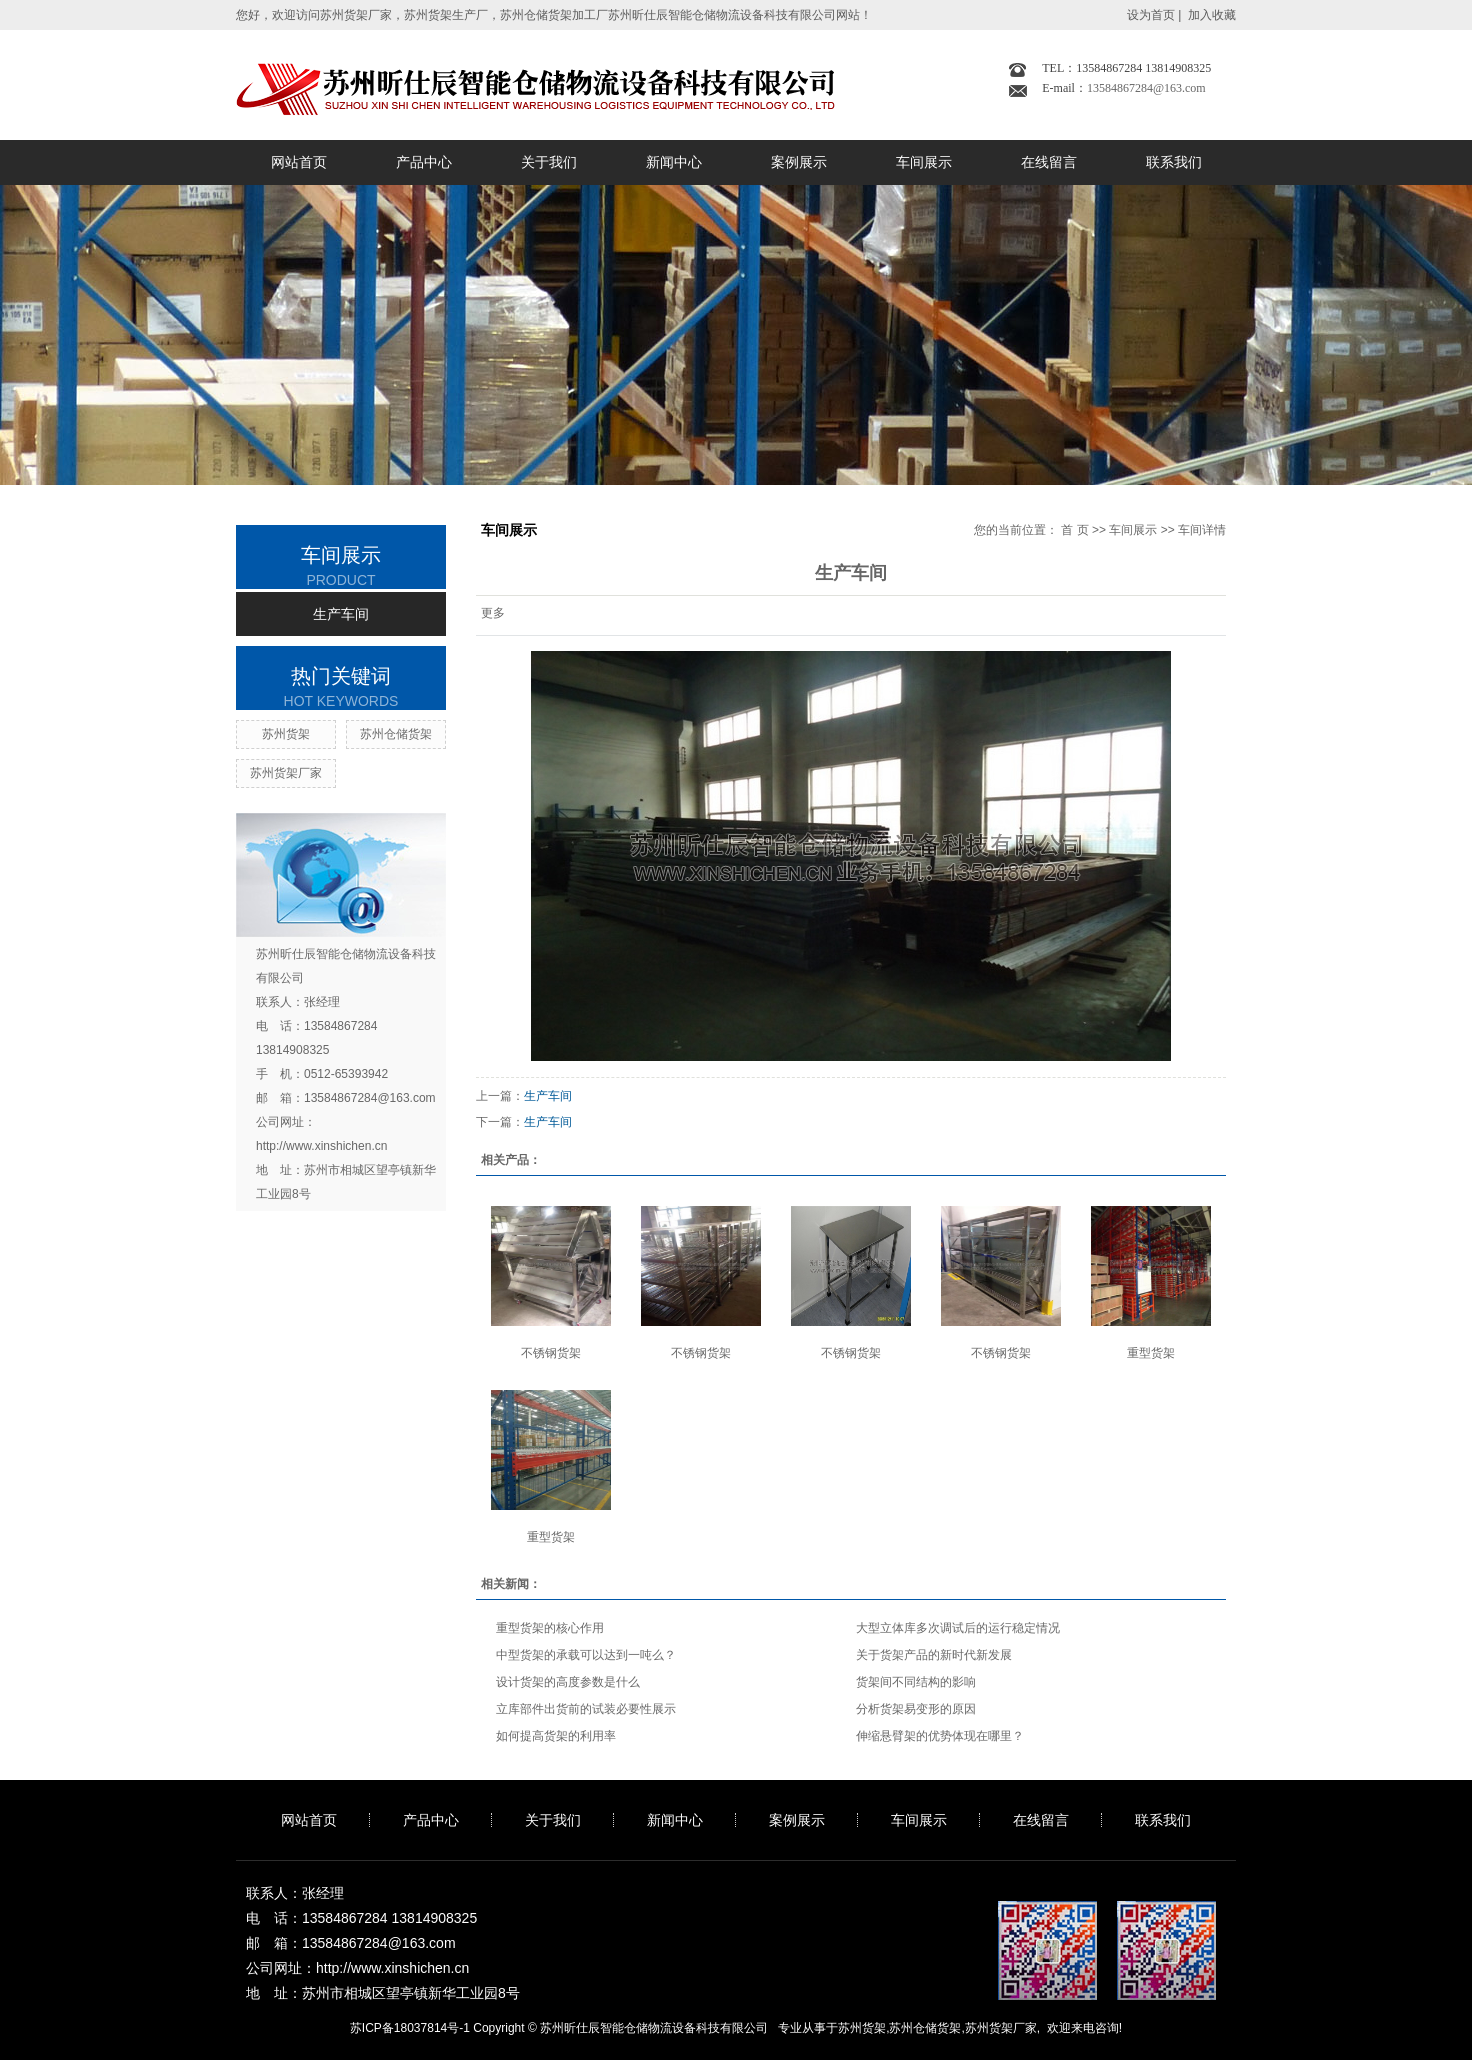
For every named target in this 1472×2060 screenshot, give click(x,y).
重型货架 (1151, 1353)
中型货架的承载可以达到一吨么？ (586, 1655)
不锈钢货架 (551, 1353)
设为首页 (1151, 15)
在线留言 (1049, 162)
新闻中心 (674, 162)
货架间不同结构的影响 (916, 1682)
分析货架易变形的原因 (916, 1709)
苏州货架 (286, 734)
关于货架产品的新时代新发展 (934, 1655)
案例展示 (799, 162)
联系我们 (1174, 162)
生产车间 (341, 614)
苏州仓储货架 (396, 734)
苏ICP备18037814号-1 (410, 2028)
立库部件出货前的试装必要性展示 (586, 1709)
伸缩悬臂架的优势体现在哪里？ (940, 1736)
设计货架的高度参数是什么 (568, 1682)
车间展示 (924, 162)
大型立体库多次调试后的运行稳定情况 (958, 1628)
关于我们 (549, 162)
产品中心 (424, 162)
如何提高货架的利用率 (556, 1736)
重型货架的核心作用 (550, 1628)
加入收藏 (1212, 15)
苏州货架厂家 (286, 773)
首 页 (1074, 530)
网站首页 (299, 162)
